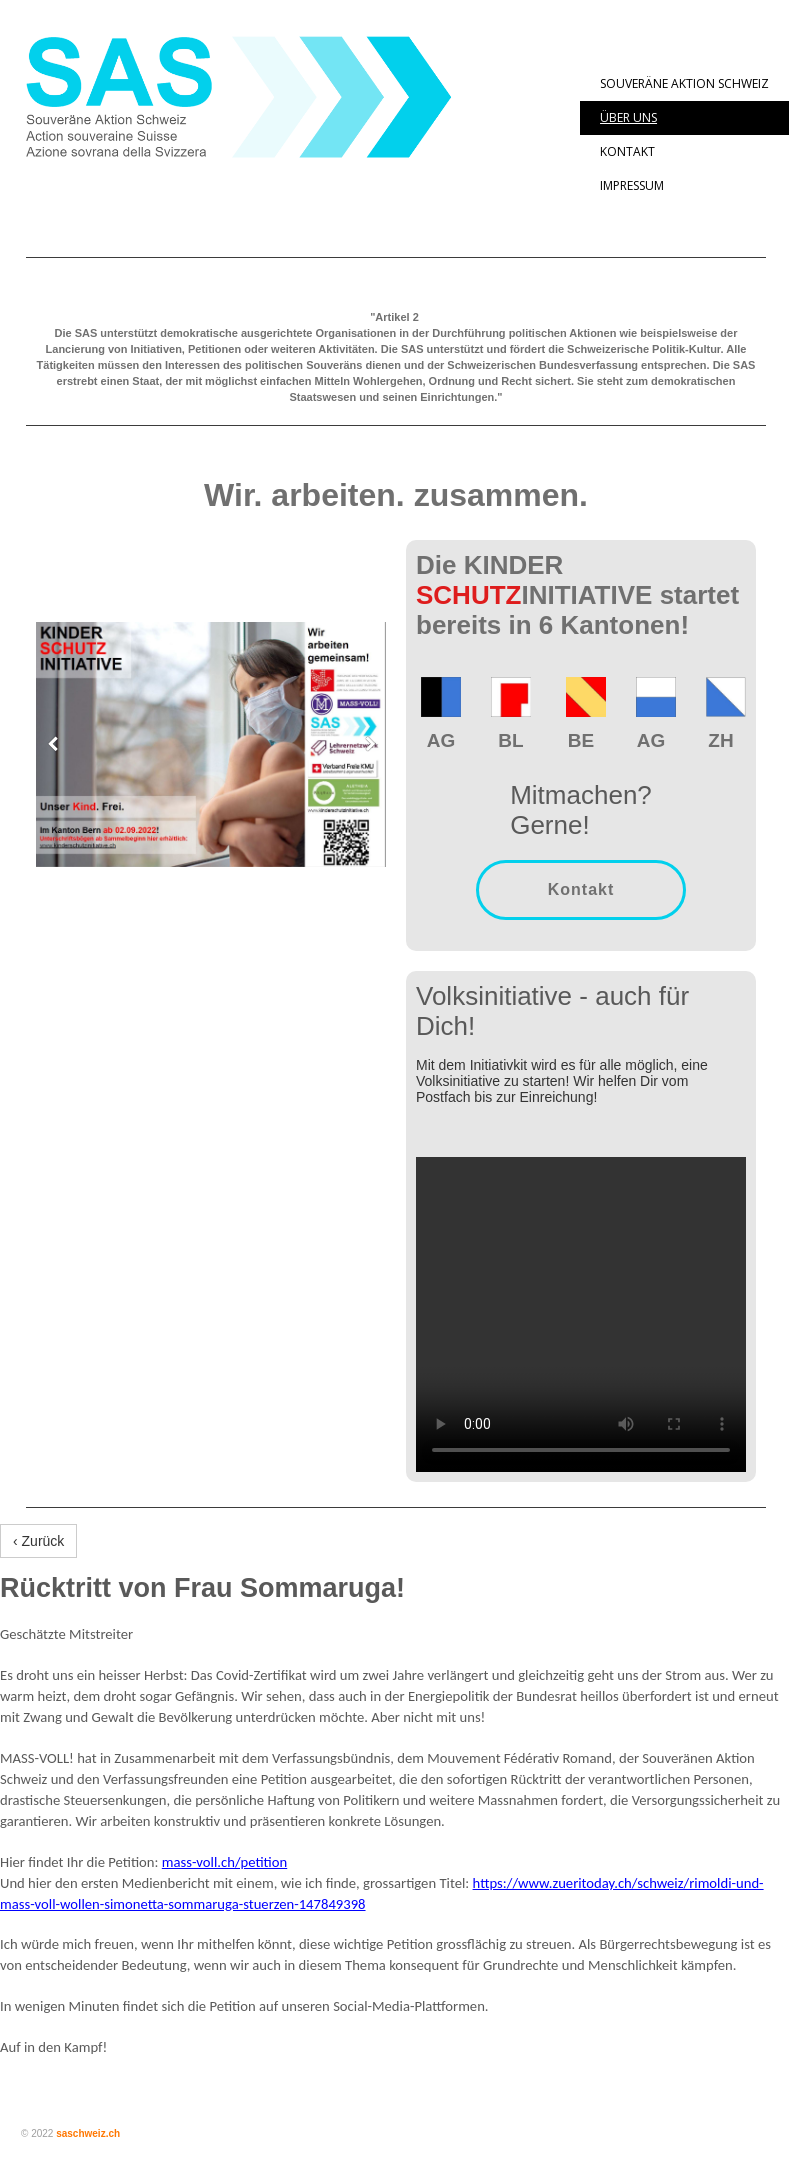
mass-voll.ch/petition (224, 1862)
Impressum (632, 185)
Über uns (628, 117)
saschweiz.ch (88, 2133)
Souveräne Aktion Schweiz (684, 83)
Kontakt (627, 151)
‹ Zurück (38, 1541)
